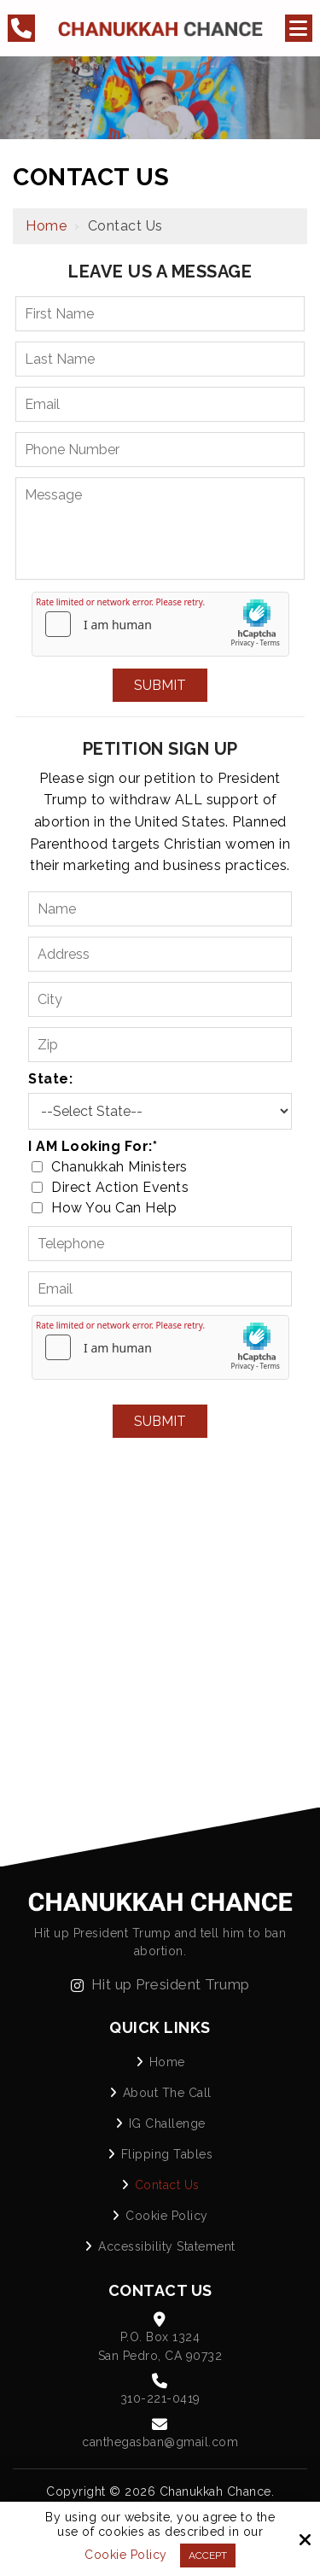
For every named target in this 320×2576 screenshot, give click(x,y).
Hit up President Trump (160, 1984)
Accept (208, 2555)
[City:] (159, 999)
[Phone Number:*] (159, 449)
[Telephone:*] (159, 1243)
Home (46, 226)
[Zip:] (159, 1044)
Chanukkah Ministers (113, 1167)
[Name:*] (159, 908)
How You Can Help (108, 1208)
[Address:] (159, 954)
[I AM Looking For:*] (37, 1166)
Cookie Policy (125, 2554)
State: (50, 1079)
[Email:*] (159, 404)
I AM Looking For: (92, 1146)
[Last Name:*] (159, 359)
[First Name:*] (159, 313)
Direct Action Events (114, 1187)
